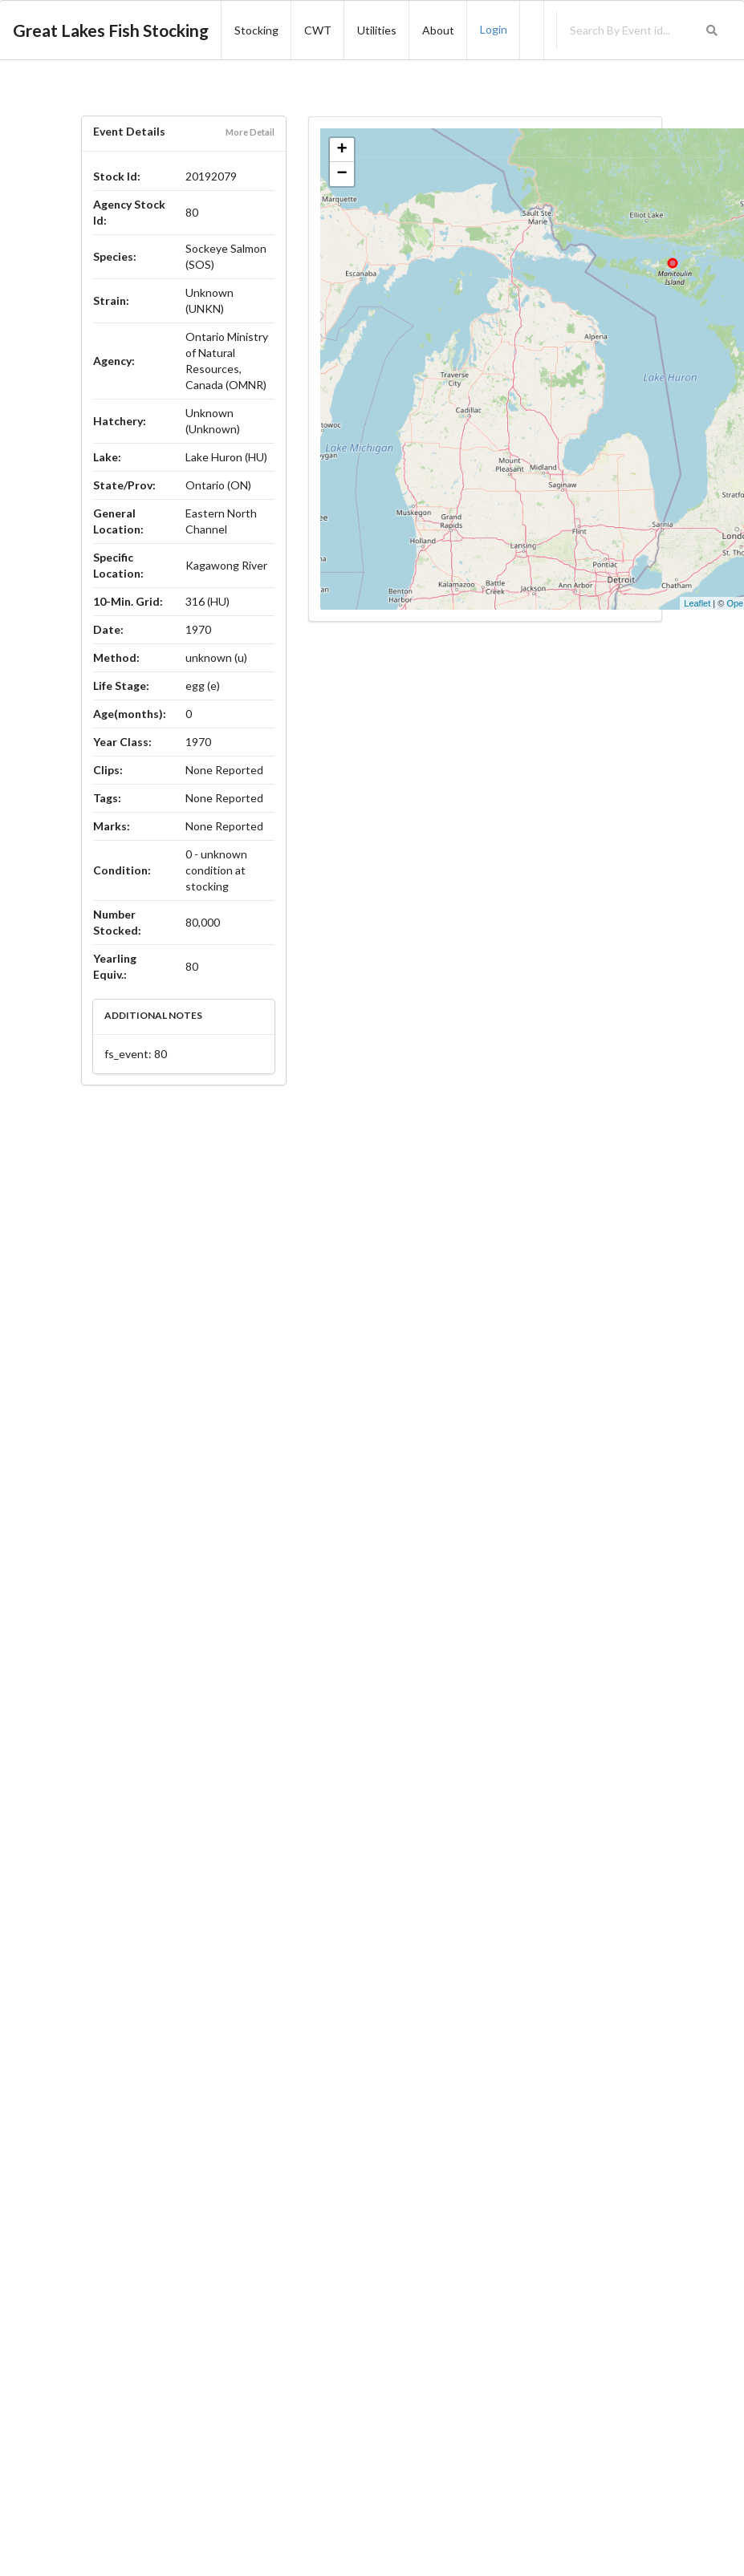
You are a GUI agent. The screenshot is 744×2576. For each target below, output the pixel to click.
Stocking (256, 30)
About (438, 30)
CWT (317, 30)
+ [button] (342, 150)
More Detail (250, 132)
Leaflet (697, 603)
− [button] (342, 174)
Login (493, 29)
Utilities (376, 30)
